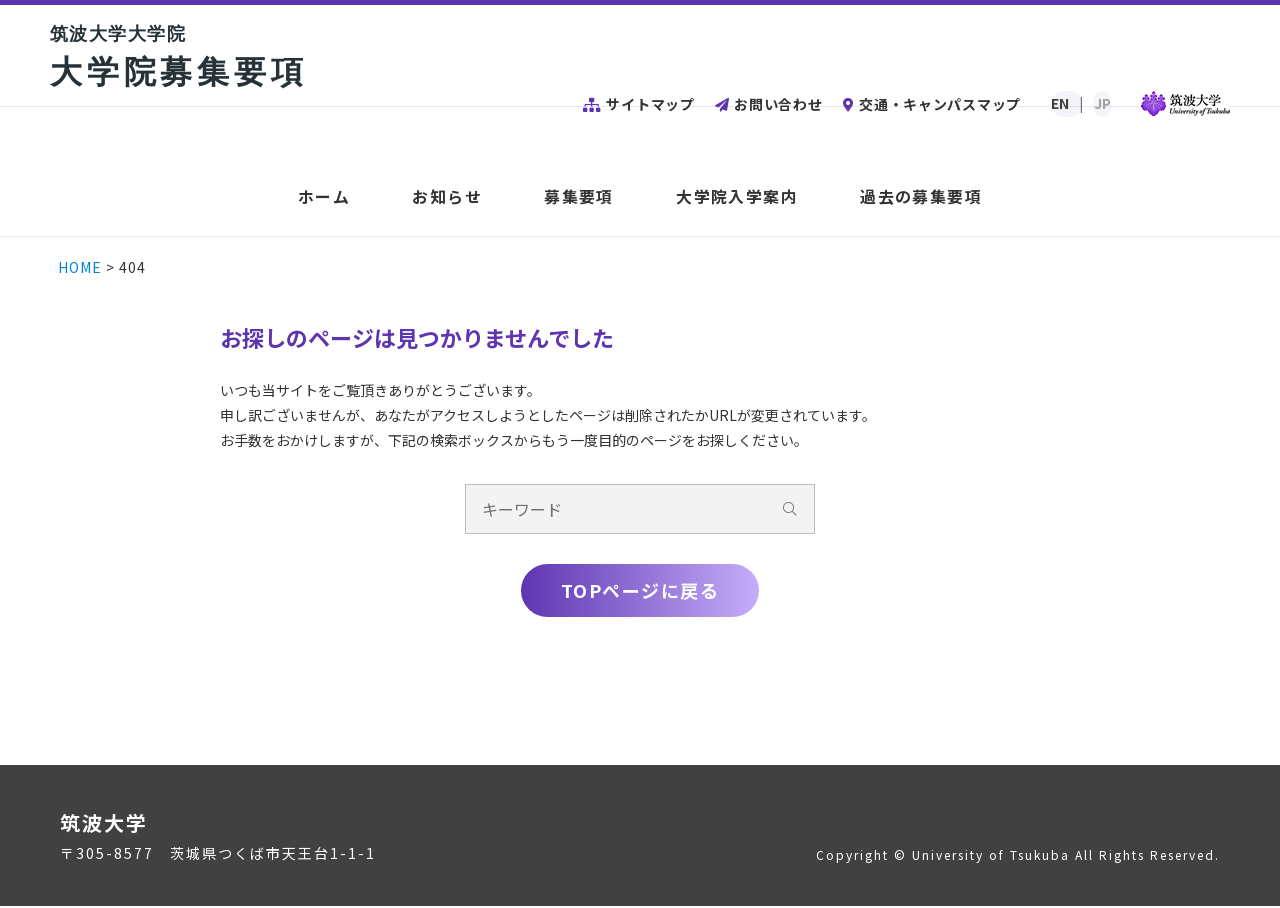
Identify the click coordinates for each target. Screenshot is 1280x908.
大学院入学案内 (735, 197)
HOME (82, 267)
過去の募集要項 (917, 197)
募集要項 (579, 197)
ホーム (328, 197)
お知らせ (450, 197)
